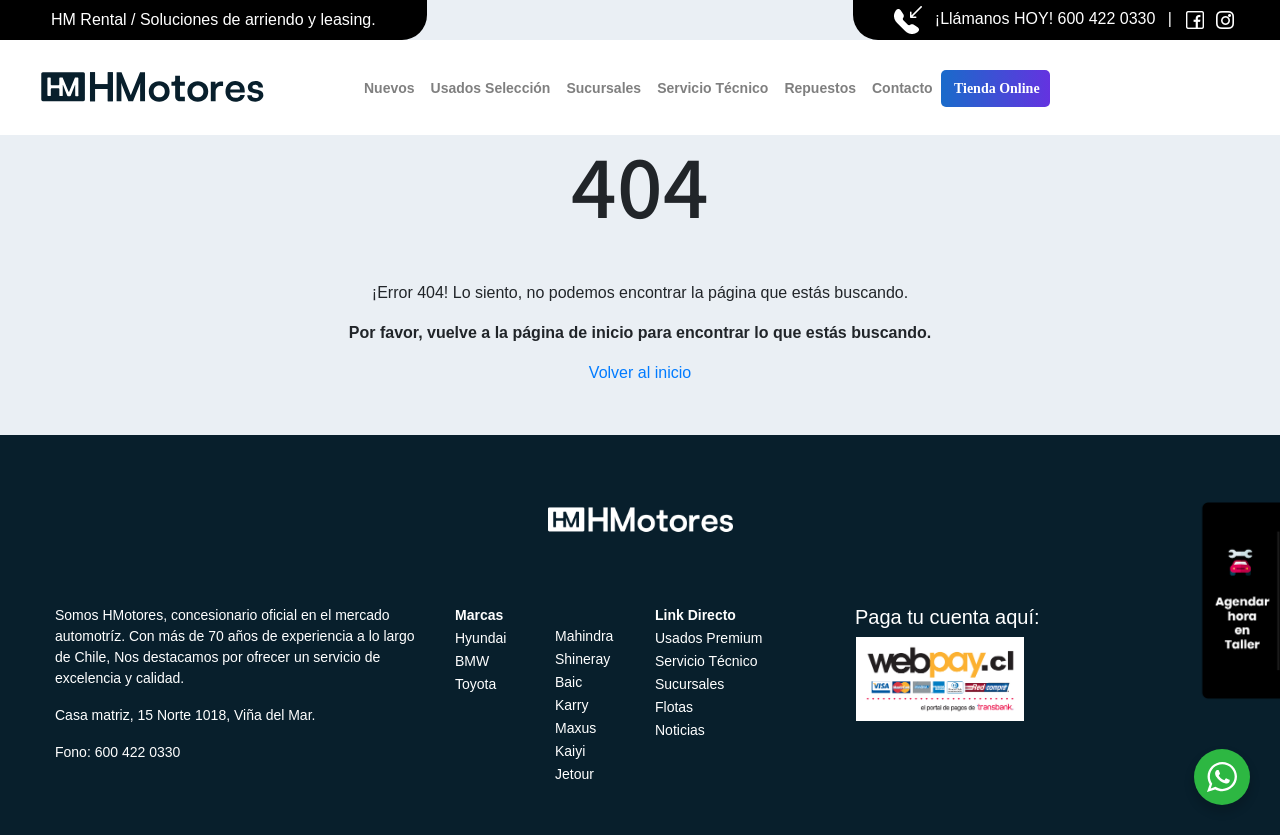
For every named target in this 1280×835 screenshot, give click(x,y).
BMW (472, 661)
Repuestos (820, 88)
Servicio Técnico (712, 88)
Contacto (902, 88)
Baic (568, 682)
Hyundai (480, 638)
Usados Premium (708, 638)
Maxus (575, 728)
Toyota (475, 684)
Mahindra (584, 636)
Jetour (574, 774)
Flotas (674, 707)
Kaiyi (570, 751)
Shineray (582, 659)
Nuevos (389, 88)
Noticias (680, 730)
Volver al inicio (640, 372)
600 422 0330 (1107, 18)
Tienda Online (995, 88)
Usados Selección (491, 88)
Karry (571, 705)
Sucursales (603, 88)
